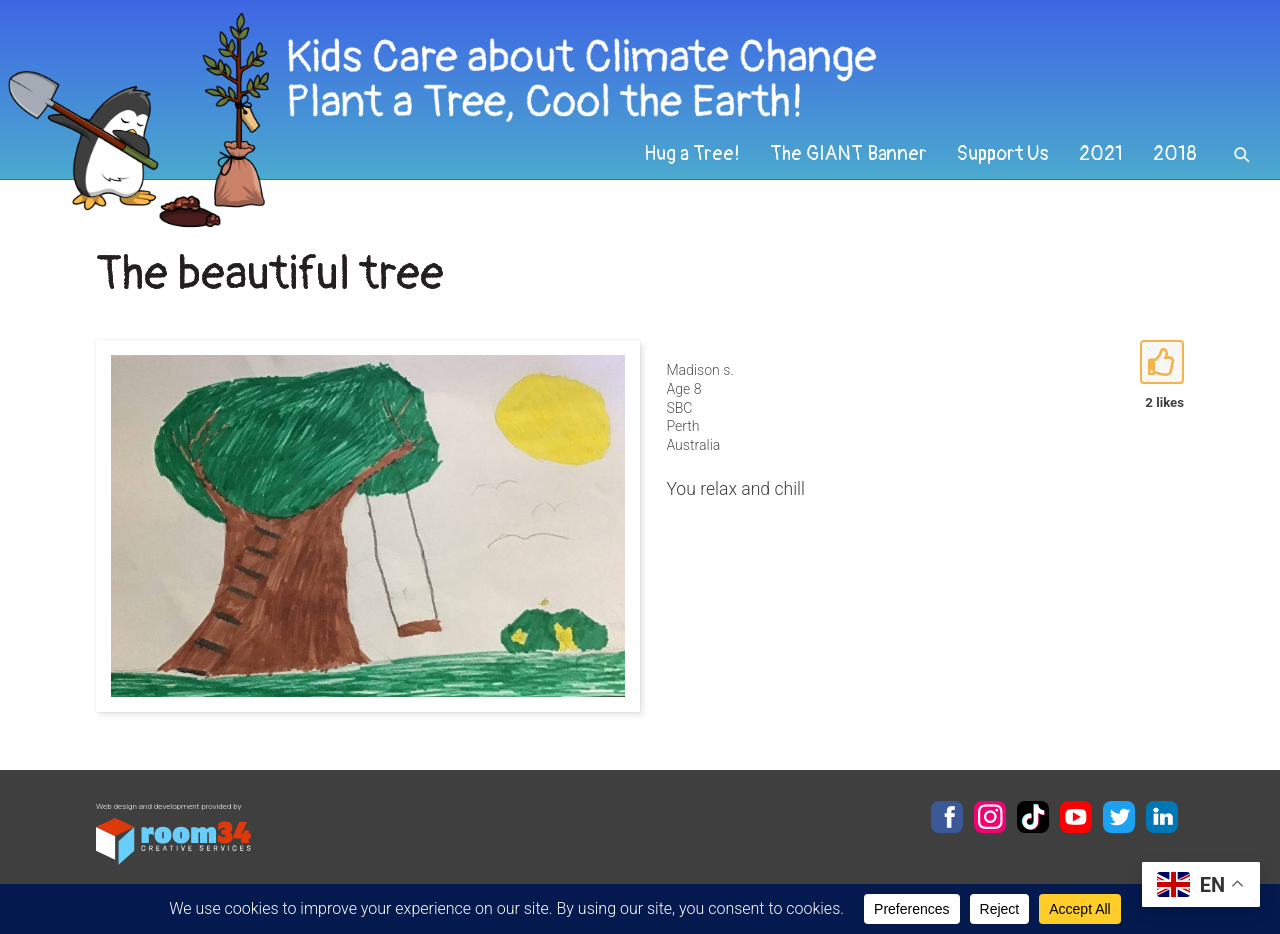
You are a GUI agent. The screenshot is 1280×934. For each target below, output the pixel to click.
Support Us (1003, 154)
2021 (1101, 154)
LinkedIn (1162, 817)
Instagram (990, 817)
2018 (1175, 154)
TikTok (1033, 817)
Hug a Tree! (692, 154)
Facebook (947, 817)
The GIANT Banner (848, 154)
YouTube (1076, 817)
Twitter (1119, 817)
